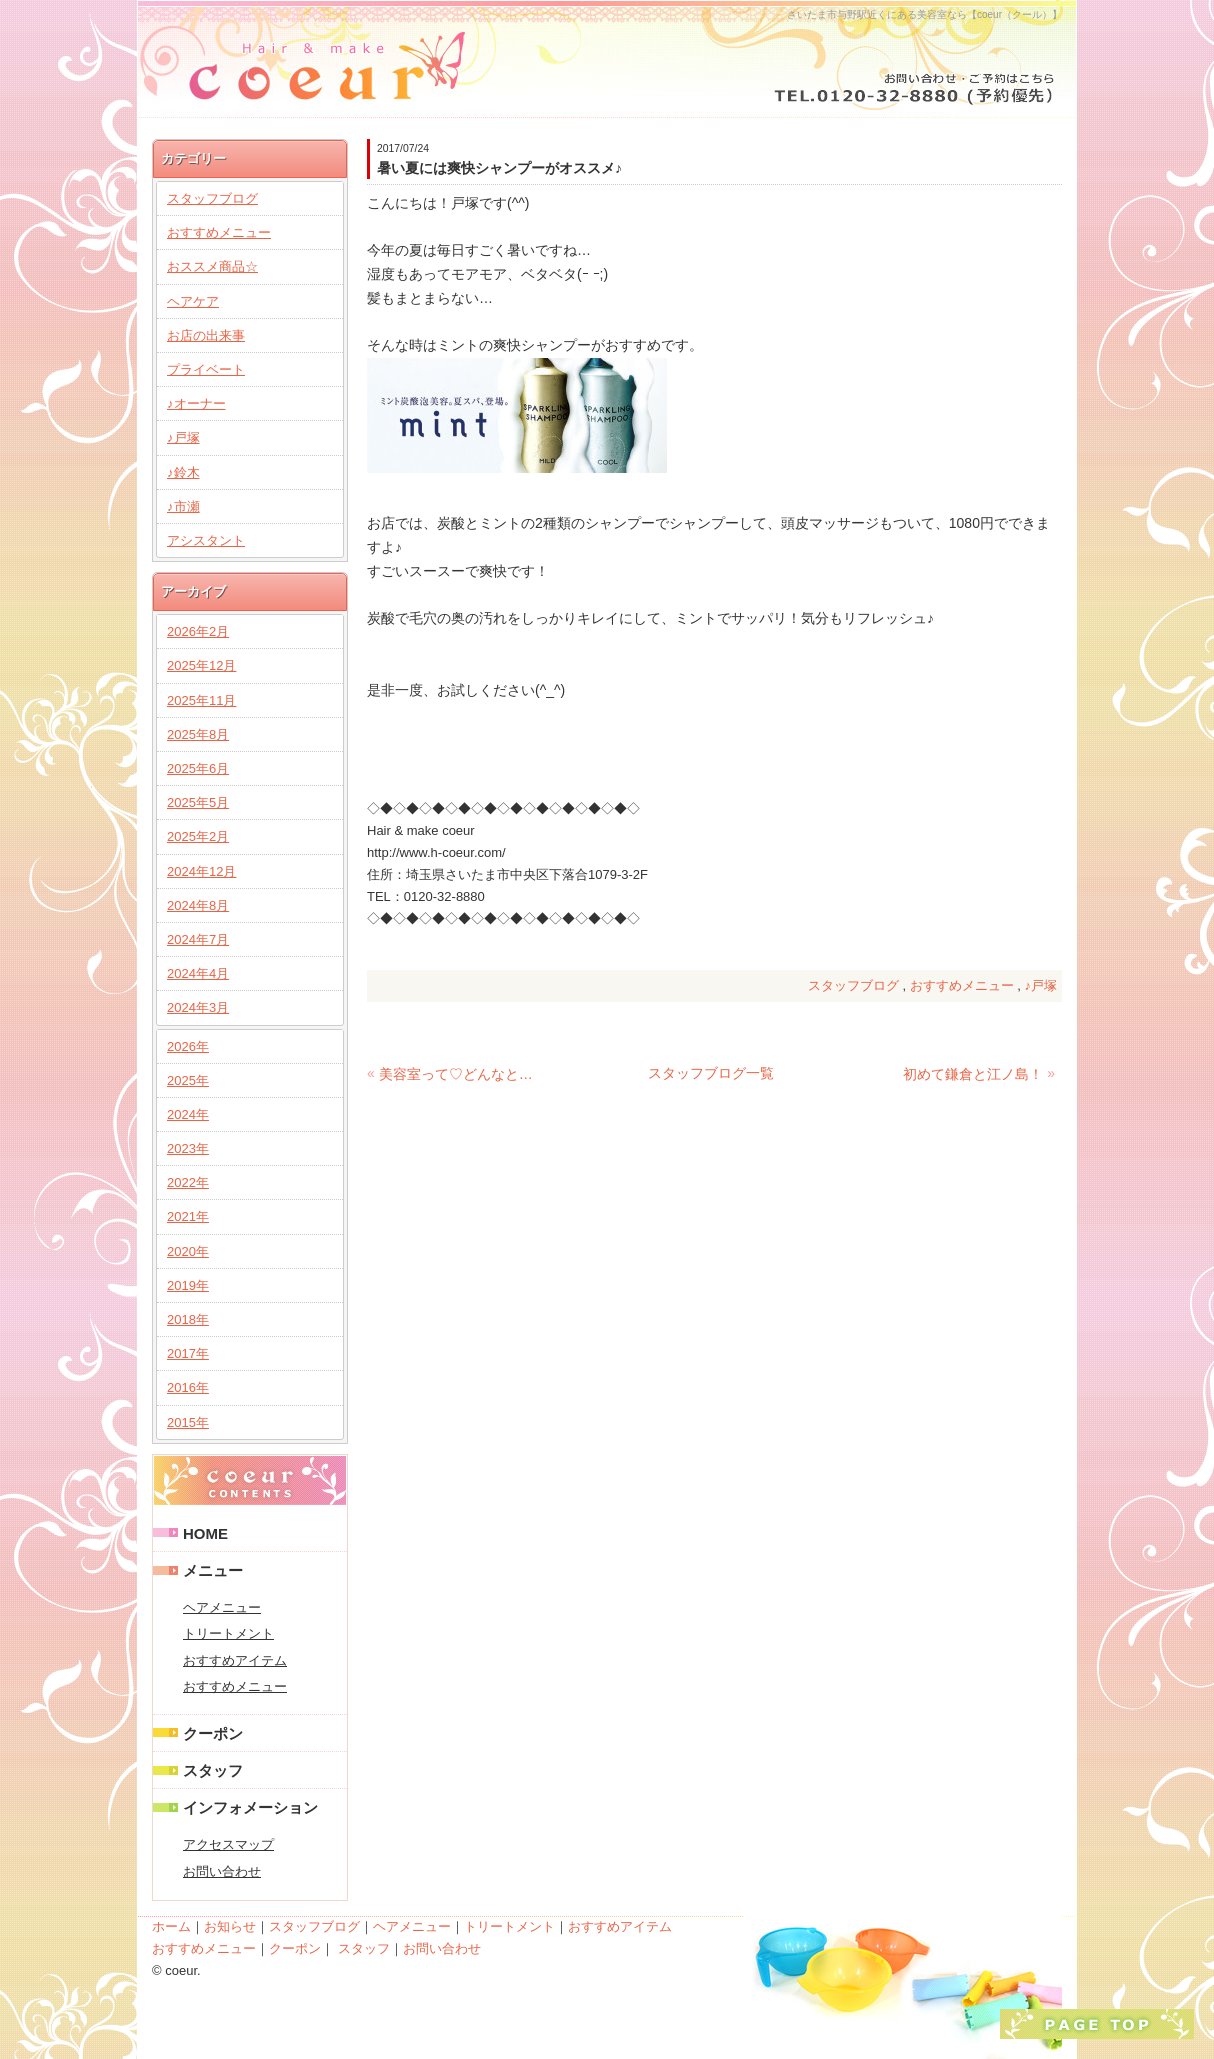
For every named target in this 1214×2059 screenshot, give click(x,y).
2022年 (188, 1182)
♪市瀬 (183, 506)
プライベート (206, 369)
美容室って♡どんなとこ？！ (459, 1074)
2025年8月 (198, 734)
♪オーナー (196, 403)
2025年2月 (198, 836)
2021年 (188, 1216)
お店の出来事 (206, 335)
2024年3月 (198, 1007)
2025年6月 (198, 768)
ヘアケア (193, 301)
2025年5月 (198, 802)
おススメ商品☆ (212, 266)
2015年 (188, 1422)
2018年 (188, 1319)
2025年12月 (201, 665)
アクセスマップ (228, 1844)
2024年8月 (198, 905)
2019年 (188, 1285)
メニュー (213, 1570)
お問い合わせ (222, 1871)
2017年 (188, 1353)
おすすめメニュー (962, 985)
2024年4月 (198, 973)
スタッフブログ (853, 985)
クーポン (213, 1733)
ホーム (171, 1926)
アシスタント (206, 540)
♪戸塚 (1041, 985)
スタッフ (213, 1770)
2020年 (188, 1251)
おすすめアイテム (235, 1660)
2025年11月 (201, 700)
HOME (205, 1533)
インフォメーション (250, 1807)
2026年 (188, 1046)
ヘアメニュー (222, 1607)
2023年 (188, 1148)
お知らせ (230, 1926)
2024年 (188, 1114)
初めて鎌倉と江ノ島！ (973, 1074)
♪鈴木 (183, 472)
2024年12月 (201, 871)
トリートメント (228, 1633)
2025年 (188, 1080)
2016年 (188, 1387)
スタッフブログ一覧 (711, 1073)
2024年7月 (198, 939)
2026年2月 (198, 631)
